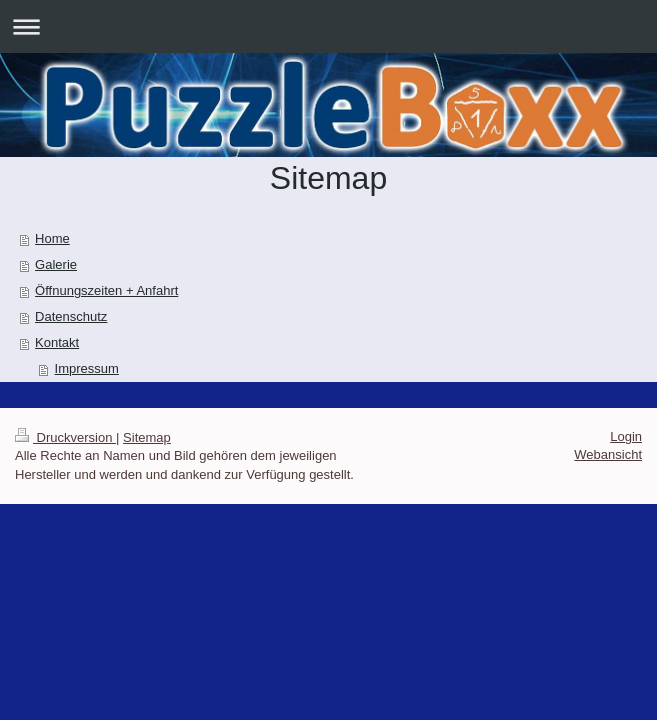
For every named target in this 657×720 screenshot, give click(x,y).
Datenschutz (71, 316)
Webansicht (608, 454)
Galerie (56, 264)
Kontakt (57, 342)
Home (52, 238)
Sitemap (147, 437)
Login (626, 436)
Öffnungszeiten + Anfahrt (106, 290)
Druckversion (65, 437)
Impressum (87, 368)
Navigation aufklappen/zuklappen (328, 26)
